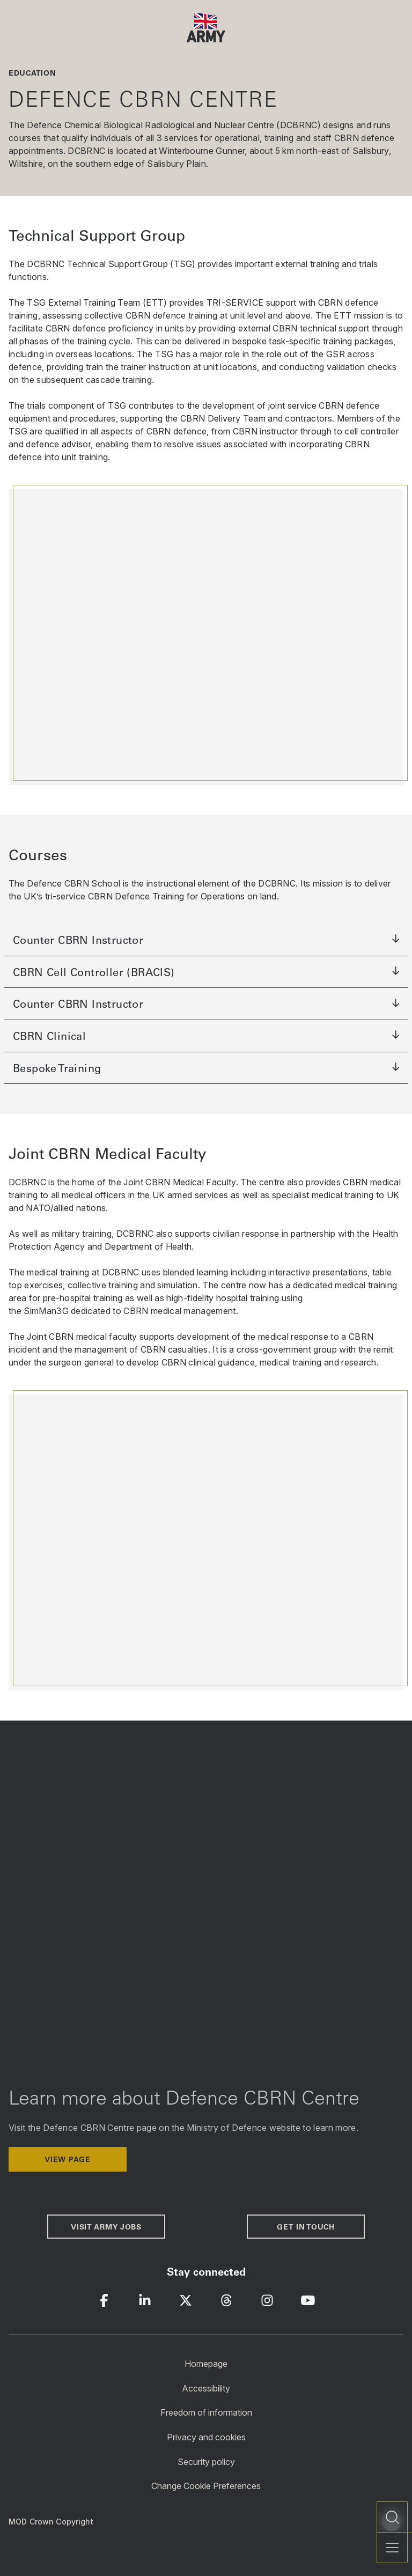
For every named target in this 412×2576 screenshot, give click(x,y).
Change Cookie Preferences (206, 2486)
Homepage (206, 2363)
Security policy (206, 2461)
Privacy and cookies (206, 2437)
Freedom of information (206, 2412)
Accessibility (206, 2387)
